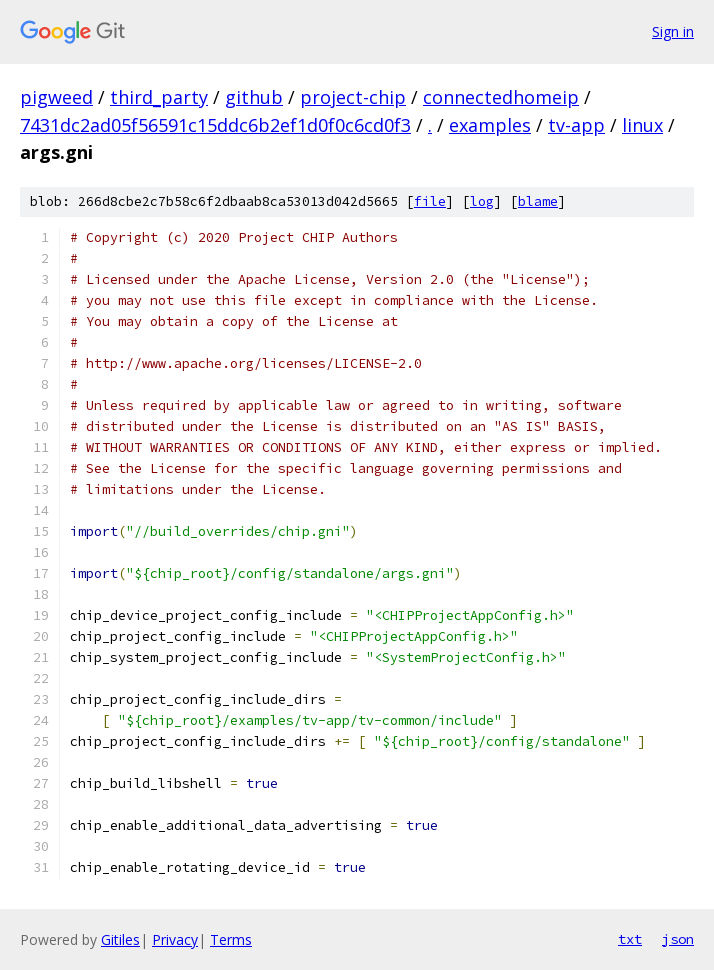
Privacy (175, 939)
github (254, 97)
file (430, 201)
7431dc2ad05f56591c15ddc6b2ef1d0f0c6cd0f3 (215, 125)
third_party (159, 97)
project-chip (353, 97)
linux (642, 125)
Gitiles (120, 939)
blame (538, 201)
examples (490, 125)
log (482, 201)
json (678, 939)
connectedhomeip (501, 97)
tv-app (576, 125)
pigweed (56, 97)
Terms (231, 939)
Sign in (673, 31)
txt (630, 939)
